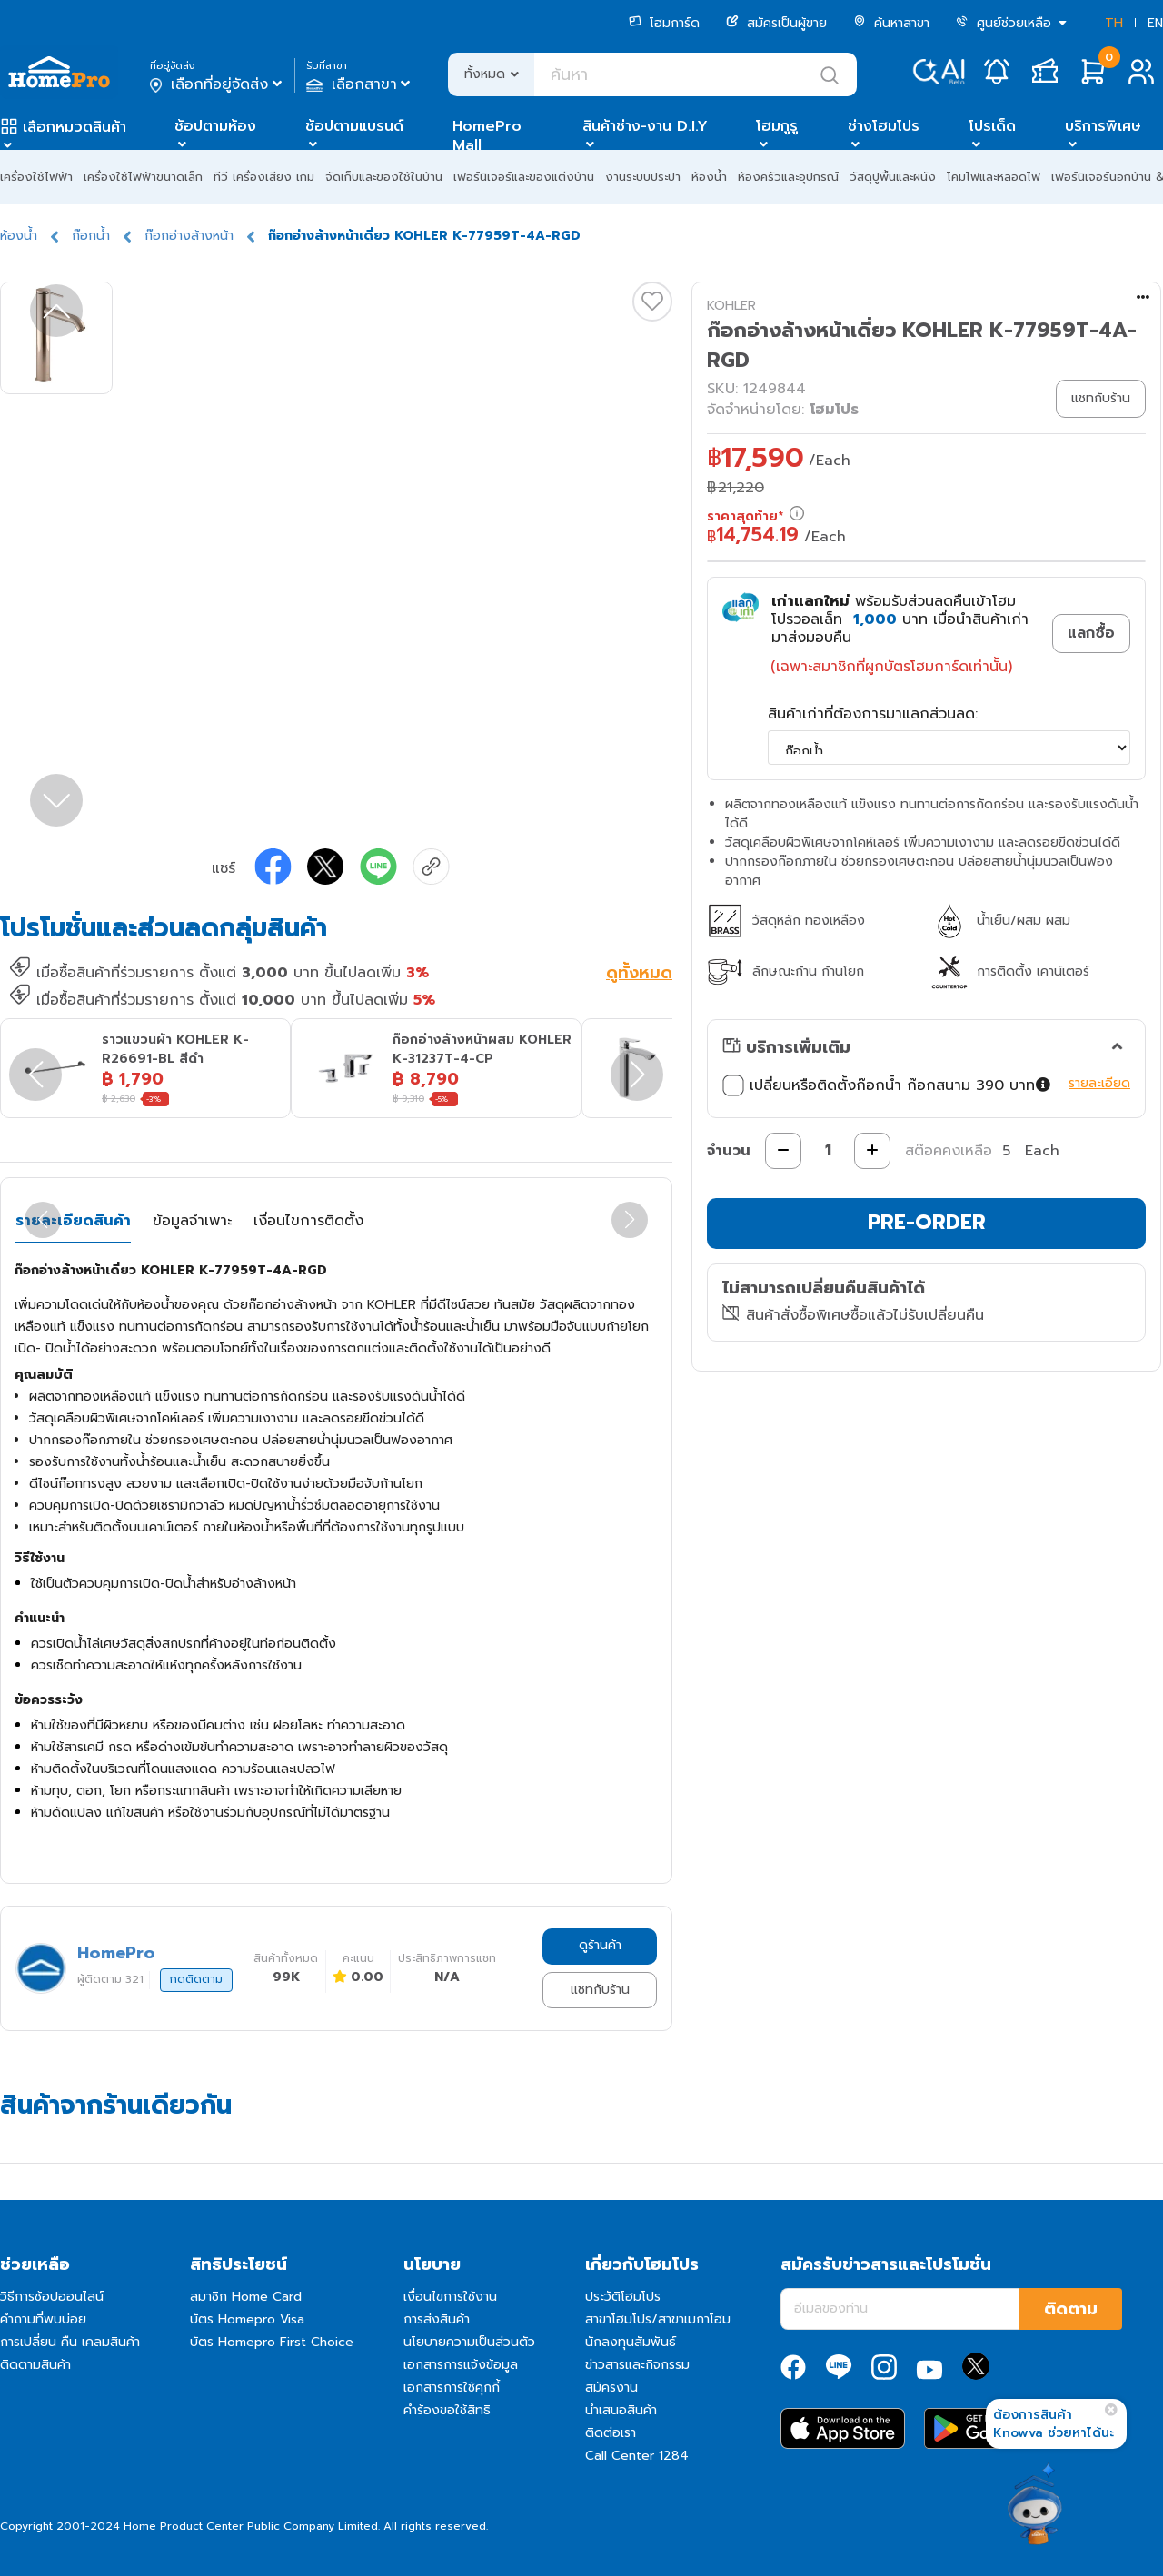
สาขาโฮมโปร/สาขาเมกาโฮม (658, 2319)
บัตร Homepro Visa (247, 2319)
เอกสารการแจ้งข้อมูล (460, 2364)
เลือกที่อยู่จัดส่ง (217, 84)
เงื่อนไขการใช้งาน (450, 2296)
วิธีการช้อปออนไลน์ (52, 2296)
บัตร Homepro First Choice (271, 2342)
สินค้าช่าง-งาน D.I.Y (645, 126)
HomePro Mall (487, 135)
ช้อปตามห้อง (215, 126)
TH (1114, 23)
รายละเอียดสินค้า (73, 1221)
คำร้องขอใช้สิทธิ (447, 2410)
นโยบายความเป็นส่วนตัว (469, 2342)
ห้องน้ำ (709, 176)
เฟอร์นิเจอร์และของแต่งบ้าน (523, 176)
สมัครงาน (611, 2387)
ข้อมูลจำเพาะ (192, 1221)
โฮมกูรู (777, 126)
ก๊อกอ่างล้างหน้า (189, 235)
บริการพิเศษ (1103, 126)
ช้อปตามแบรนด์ (354, 126)
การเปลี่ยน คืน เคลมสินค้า (70, 2342)
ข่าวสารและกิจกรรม (637, 2364)
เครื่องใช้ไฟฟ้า (36, 176)
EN (1155, 23)
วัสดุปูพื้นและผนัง (893, 176)
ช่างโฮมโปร (883, 126)
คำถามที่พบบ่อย (43, 2319)
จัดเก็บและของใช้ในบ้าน (383, 176)
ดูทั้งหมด (639, 975)
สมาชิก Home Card (246, 2296)
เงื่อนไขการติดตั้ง (308, 1221)
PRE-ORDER (927, 1222)
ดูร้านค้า (600, 1945)
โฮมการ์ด (664, 23)
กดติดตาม (196, 1979)
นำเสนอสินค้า (621, 2410)
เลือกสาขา (360, 84)
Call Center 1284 (637, 2455)
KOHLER (731, 305)
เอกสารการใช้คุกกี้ (451, 2387)
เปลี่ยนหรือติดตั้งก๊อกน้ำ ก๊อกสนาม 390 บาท (887, 1085)
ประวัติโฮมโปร (623, 2296)
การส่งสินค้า (436, 2319)
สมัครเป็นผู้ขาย (776, 23)
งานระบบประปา (643, 176)
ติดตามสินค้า (35, 2364)
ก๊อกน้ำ (91, 235)
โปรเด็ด (992, 126)
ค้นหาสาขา (891, 23)
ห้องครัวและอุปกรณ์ (788, 176)
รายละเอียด (1099, 1083)
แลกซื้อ (1091, 633)
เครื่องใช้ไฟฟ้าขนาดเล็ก (143, 176)
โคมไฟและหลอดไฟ (993, 176)
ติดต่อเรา (610, 2432)
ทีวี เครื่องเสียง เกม (264, 176)
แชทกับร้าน (600, 1989)
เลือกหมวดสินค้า (74, 127)
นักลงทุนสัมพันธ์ (630, 2342)
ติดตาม (1071, 2309)
